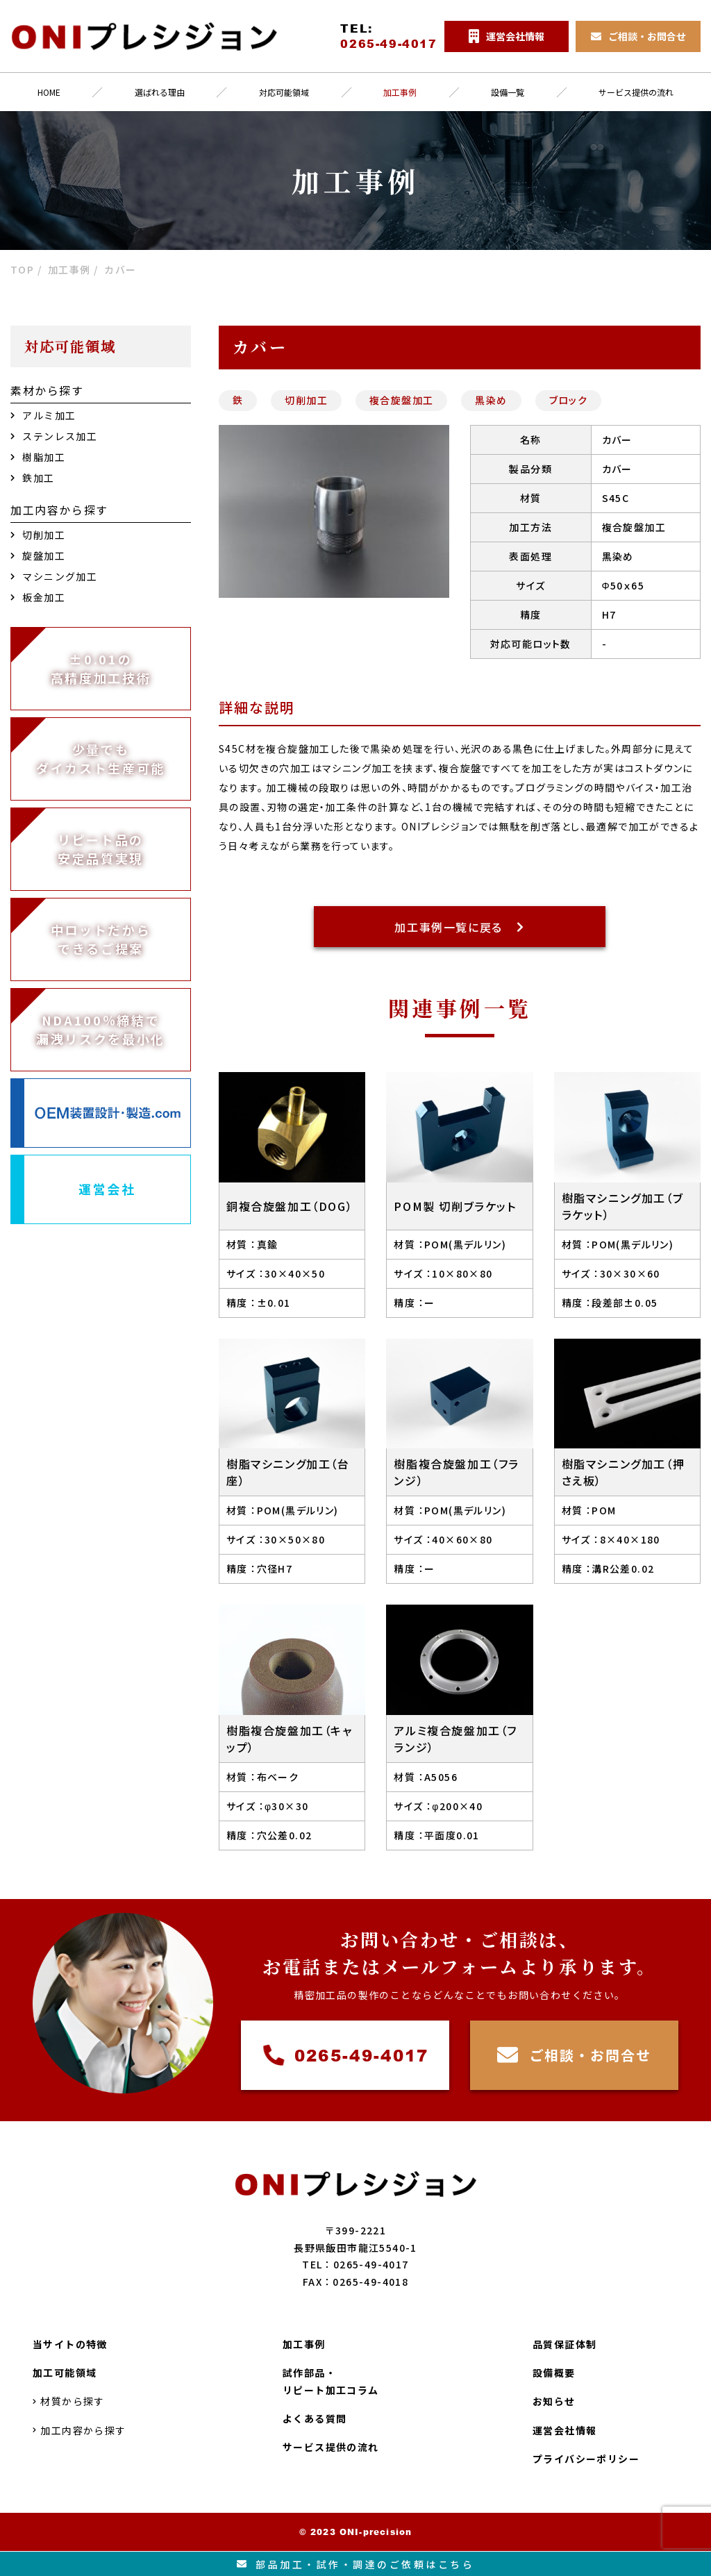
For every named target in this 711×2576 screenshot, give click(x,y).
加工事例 (400, 92)
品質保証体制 (564, 2344)
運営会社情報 (564, 2430)
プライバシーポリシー (586, 2459)
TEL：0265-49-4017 (355, 2264)
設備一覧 (507, 92)
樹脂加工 (37, 457)
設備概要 (554, 2373)
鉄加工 (32, 478)
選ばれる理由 (160, 92)
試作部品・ (331, 2382)
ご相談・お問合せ (574, 2056)
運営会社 (107, 1189)
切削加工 (306, 400)
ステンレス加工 (53, 436)
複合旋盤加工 (401, 400)
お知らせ (554, 2402)
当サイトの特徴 (70, 2344)
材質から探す (69, 2402)
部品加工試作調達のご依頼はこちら (356, 2564)
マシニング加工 (53, 576)
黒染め (491, 400)
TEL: (388, 36)
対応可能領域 (284, 92)
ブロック (568, 400)
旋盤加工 (37, 555)
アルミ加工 (43, 415)
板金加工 (37, 597)
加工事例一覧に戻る (459, 927)
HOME (48, 92)
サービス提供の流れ (331, 2447)
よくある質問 (314, 2418)
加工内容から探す (79, 2430)
